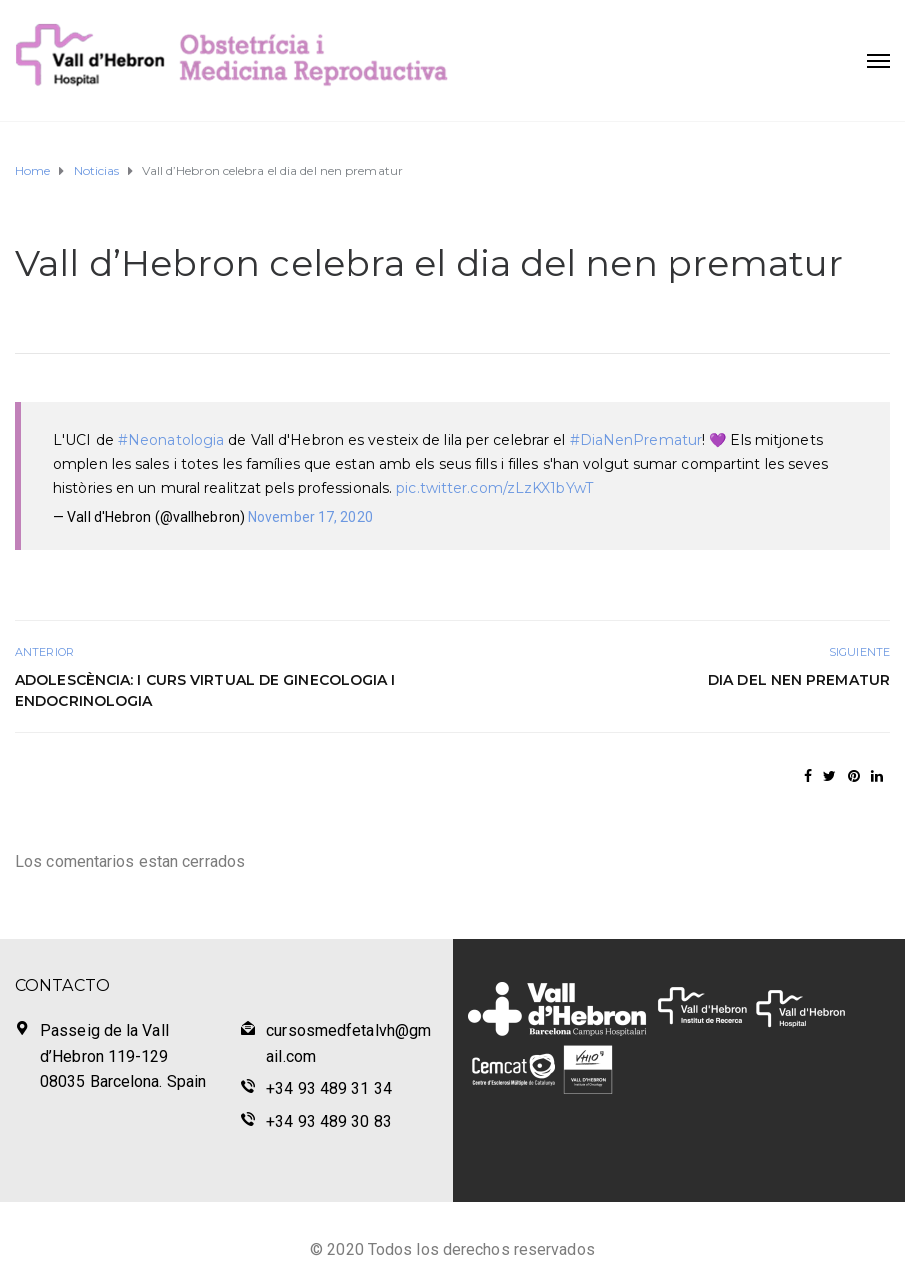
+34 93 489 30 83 (329, 1121)
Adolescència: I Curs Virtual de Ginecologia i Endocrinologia (205, 690)
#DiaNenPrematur (636, 440)
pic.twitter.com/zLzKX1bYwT (494, 488)
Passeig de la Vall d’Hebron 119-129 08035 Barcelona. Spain (123, 1056)
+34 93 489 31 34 (329, 1088)
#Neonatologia (171, 440)
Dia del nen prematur (799, 680)
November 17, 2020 (310, 517)
